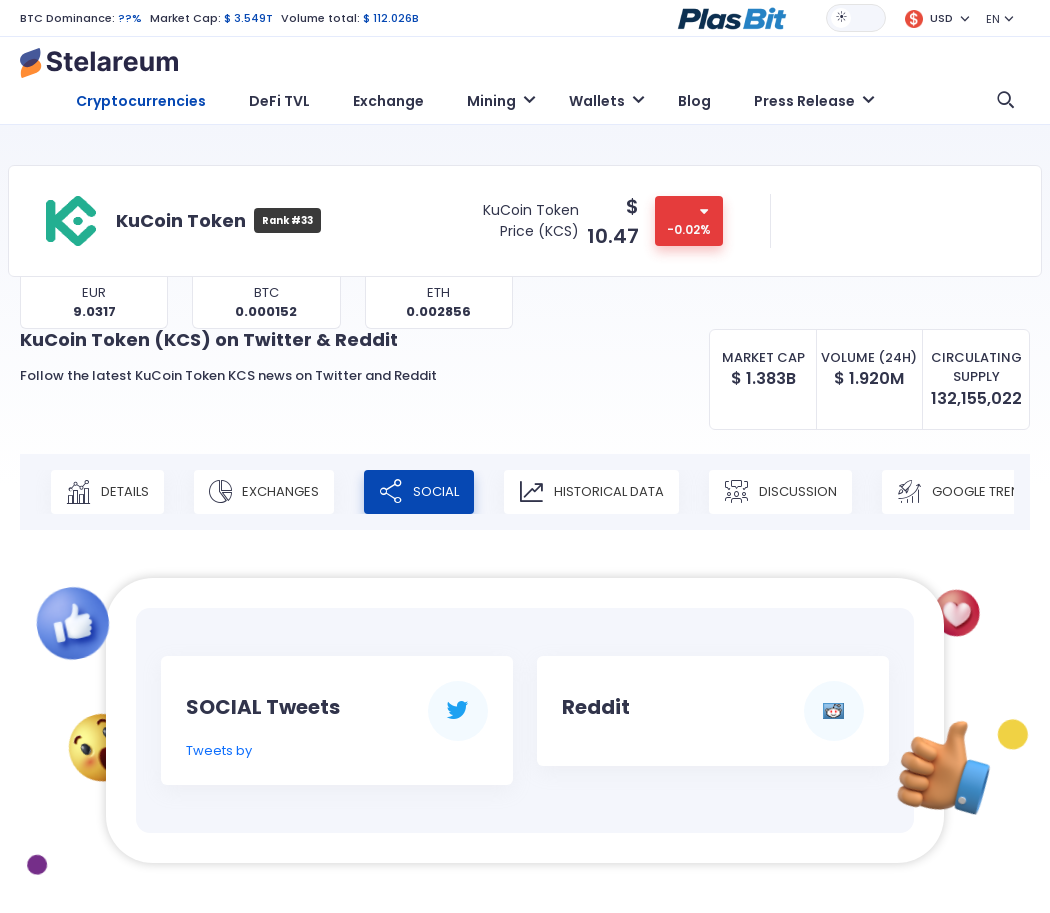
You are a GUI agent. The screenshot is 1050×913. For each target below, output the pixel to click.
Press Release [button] (804, 101)
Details (107, 492)
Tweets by (219, 750)
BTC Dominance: (67, 18)
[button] (732, 17)
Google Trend (963, 492)
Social (419, 492)
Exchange (388, 101)
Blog (694, 101)
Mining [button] (491, 101)
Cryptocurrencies (141, 101)
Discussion (780, 492)
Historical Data (591, 492)
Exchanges (264, 492)
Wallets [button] (597, 101)
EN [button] (993, 19)
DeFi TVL (279, 101)
